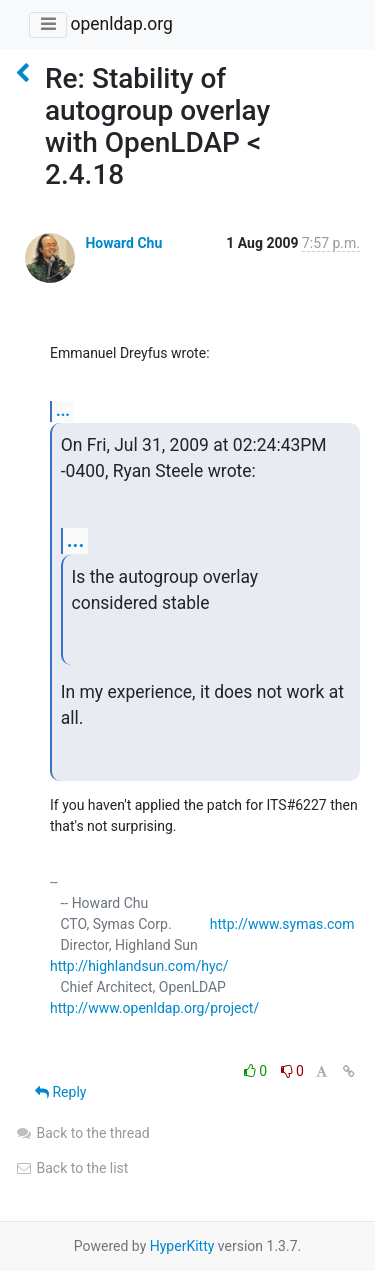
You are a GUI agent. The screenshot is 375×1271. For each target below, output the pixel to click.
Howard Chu (123, 243)
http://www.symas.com (282, 924)
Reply (60, 1092)
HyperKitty (182, 1246)
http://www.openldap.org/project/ (154, 1008)
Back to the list (71, 1168)
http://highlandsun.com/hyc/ (139, 966)
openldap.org (121, 24)
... (63, 410)
